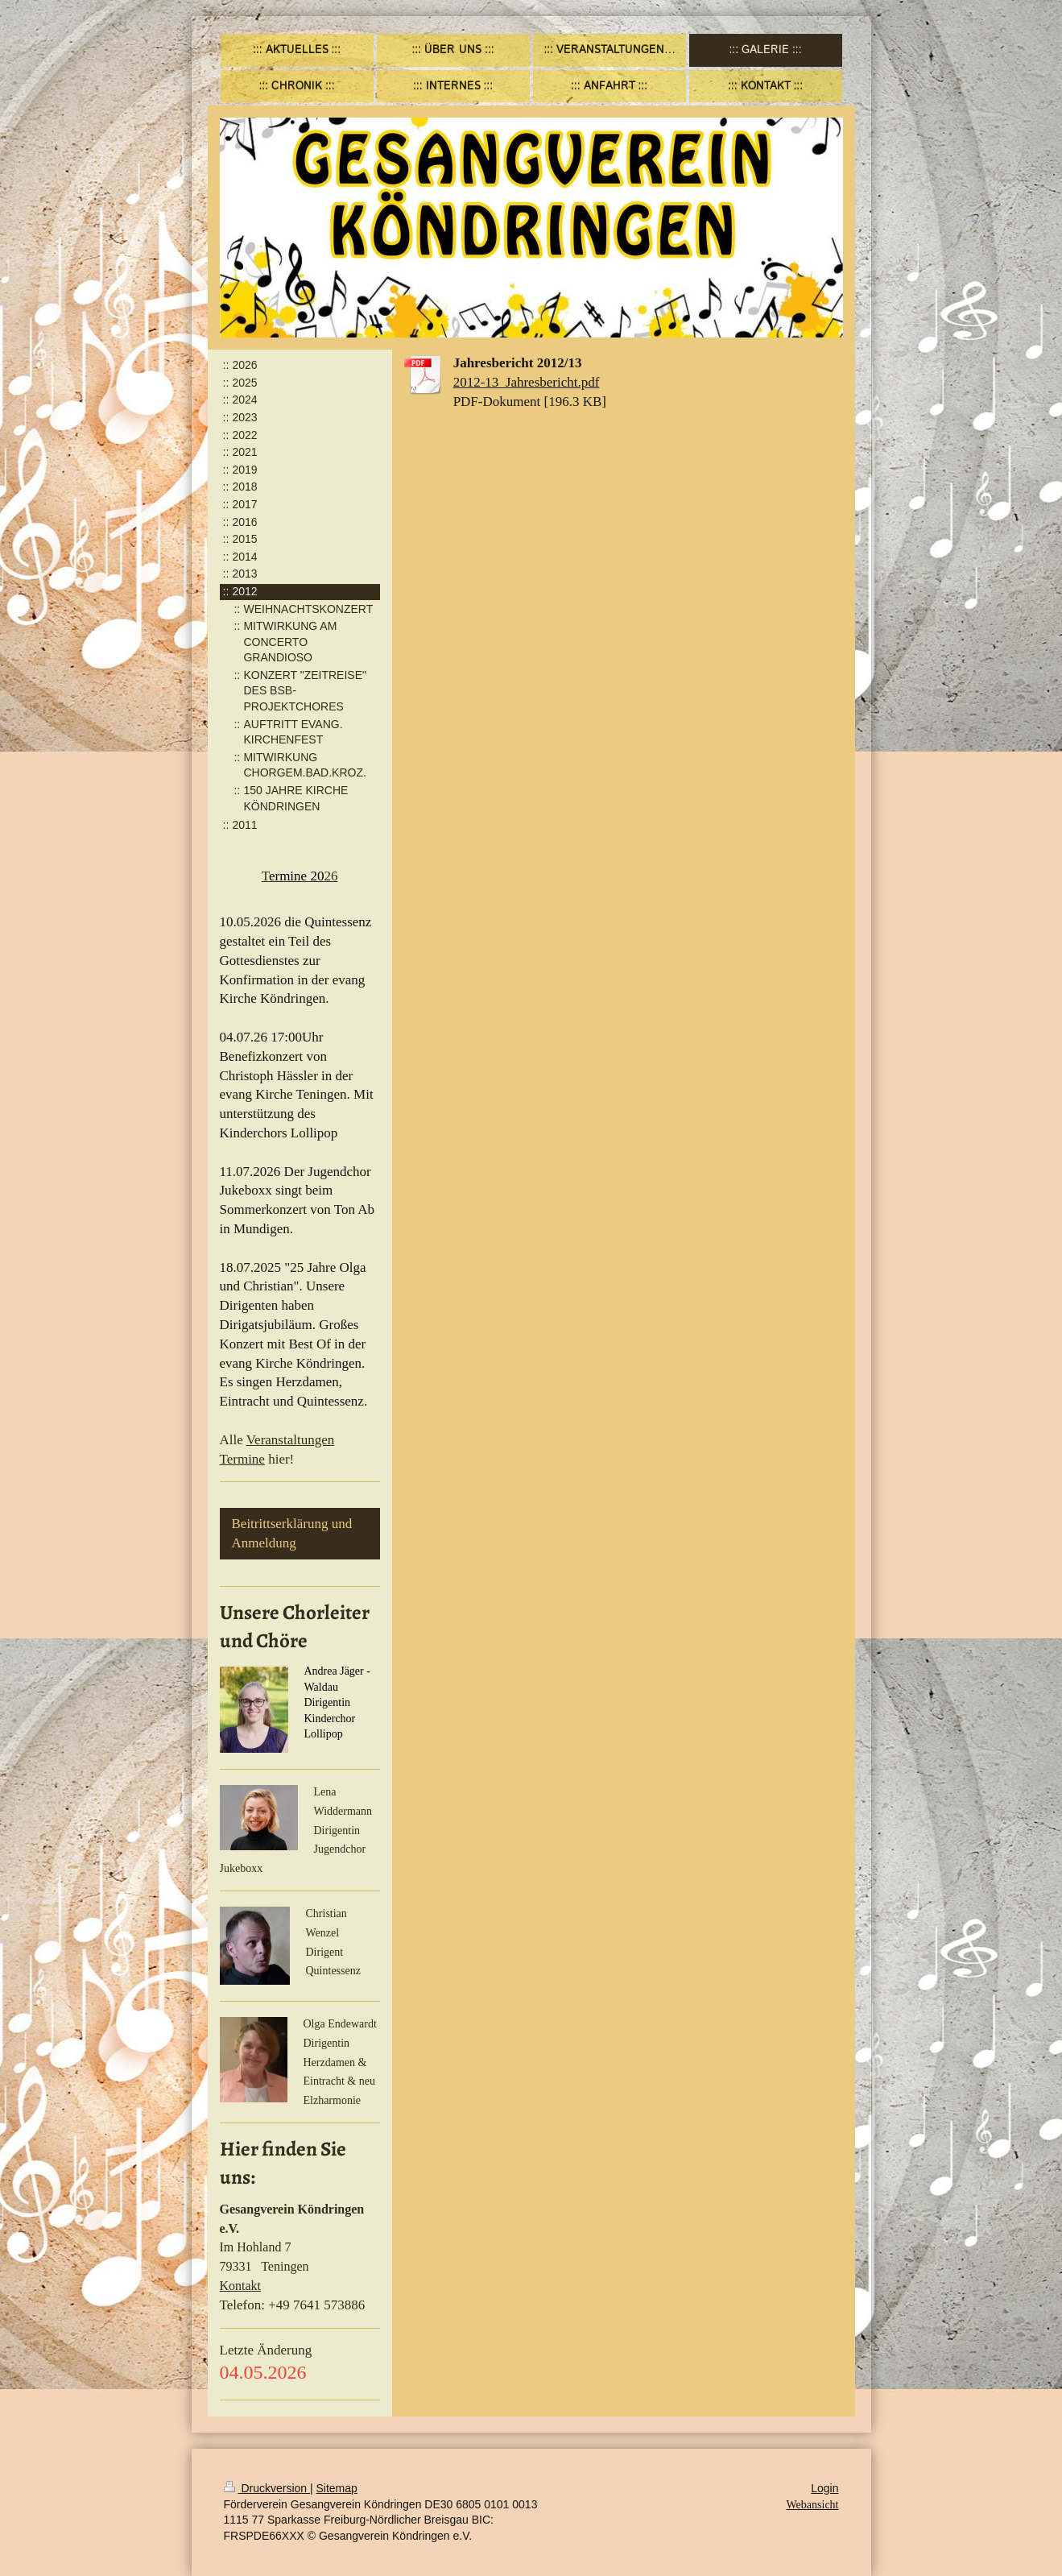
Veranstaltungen (290, 1439)
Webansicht (813, 2505)
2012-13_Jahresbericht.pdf (526, 382)
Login (824, 2488)
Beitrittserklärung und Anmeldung (292, 1533)
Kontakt (241, 2285)
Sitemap (336, 2488)
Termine (242, 1459)
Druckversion (267, 2488)
